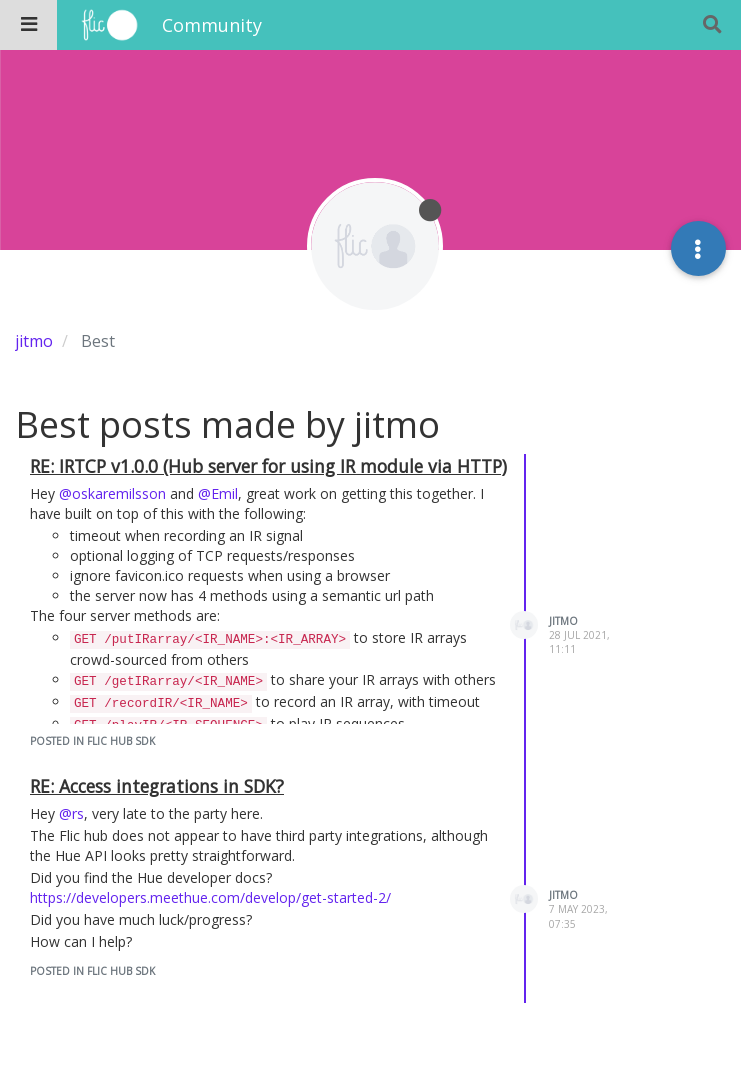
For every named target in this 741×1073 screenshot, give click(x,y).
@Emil (218, 493)
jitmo (563, 621)
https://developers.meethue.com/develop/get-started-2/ (210, 897)
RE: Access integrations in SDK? (157, 786)
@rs (71, 813)
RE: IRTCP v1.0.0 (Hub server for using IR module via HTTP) (268, 466)
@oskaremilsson (112, 493)
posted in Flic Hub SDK (92, 741)
